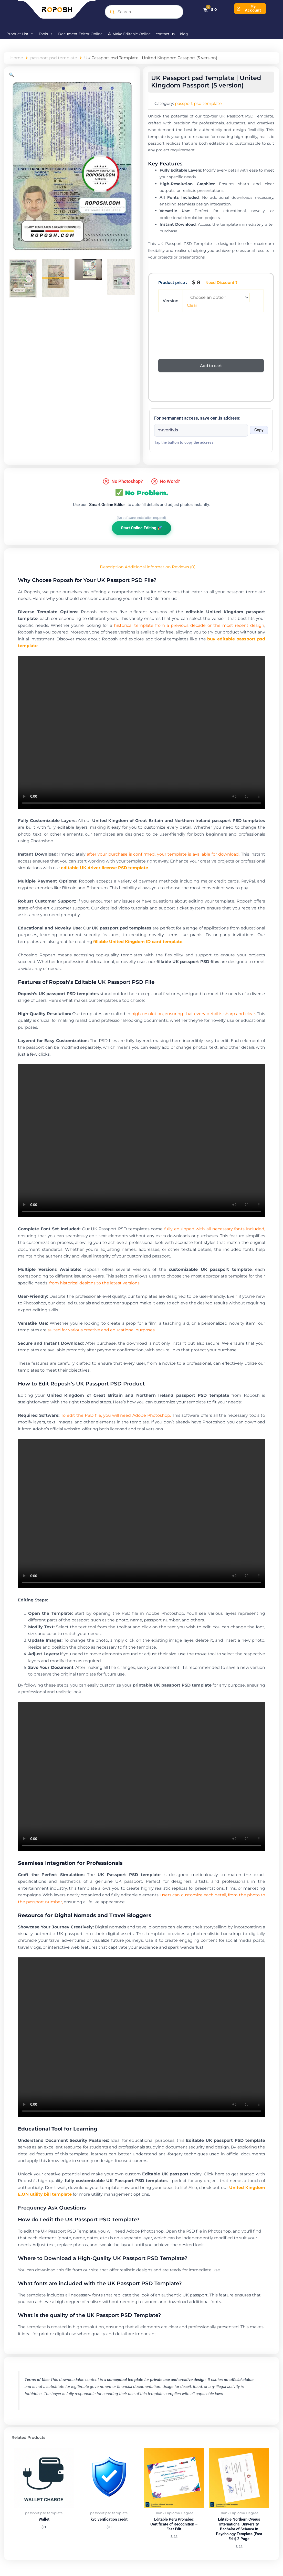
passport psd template (53, 57)
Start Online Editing (141, 528)
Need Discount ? (221, 282)
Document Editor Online (80, 34)
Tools (46, 34)
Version (171, 300)
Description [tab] (112, 567)
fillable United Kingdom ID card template (137, 941)
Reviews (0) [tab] (183, 567)
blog (184, 34)
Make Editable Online (132, 34)
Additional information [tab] (148, 567)
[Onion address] (201, 430)
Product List (20, 34)
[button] (11, 74)
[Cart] (210, 9)
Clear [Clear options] (192, 305)
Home (16, 57)
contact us (165, 34)
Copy (259, 430)
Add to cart (211, 365)
